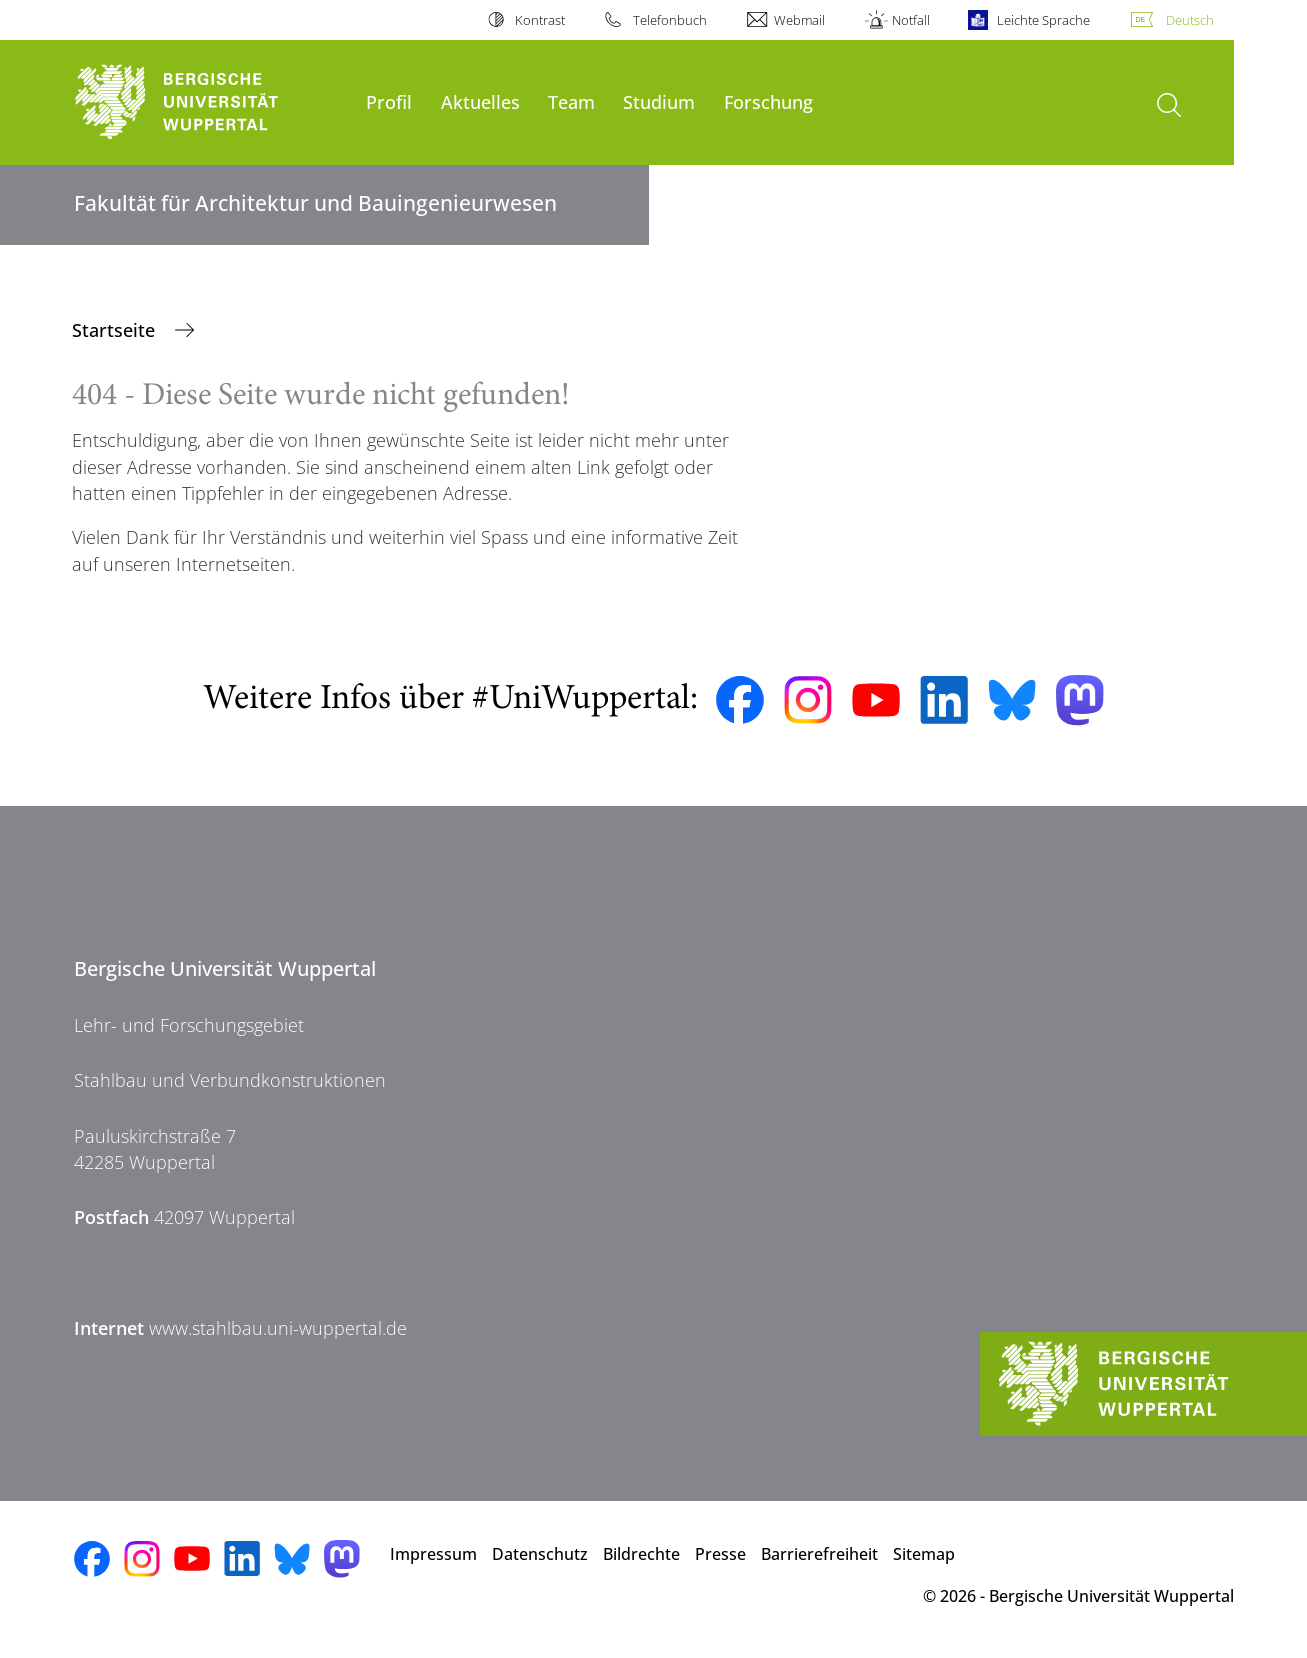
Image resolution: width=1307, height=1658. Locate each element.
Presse (720, 1554)
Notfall (911, 20)
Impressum (433, 1554)
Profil (389, 101)
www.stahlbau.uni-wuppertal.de (278, 1328)
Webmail (799, 20)
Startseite (116, 330)
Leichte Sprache (1043, 20)
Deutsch (1190, 20)
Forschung (768, 101)
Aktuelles (480, 101)
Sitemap (924, 1554)
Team (571, 101)
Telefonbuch (670, 20)
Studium (659, 101)
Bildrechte (641, 1554)
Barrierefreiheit (819, 1554)
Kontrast (540, 20)
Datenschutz (540, 1554)
